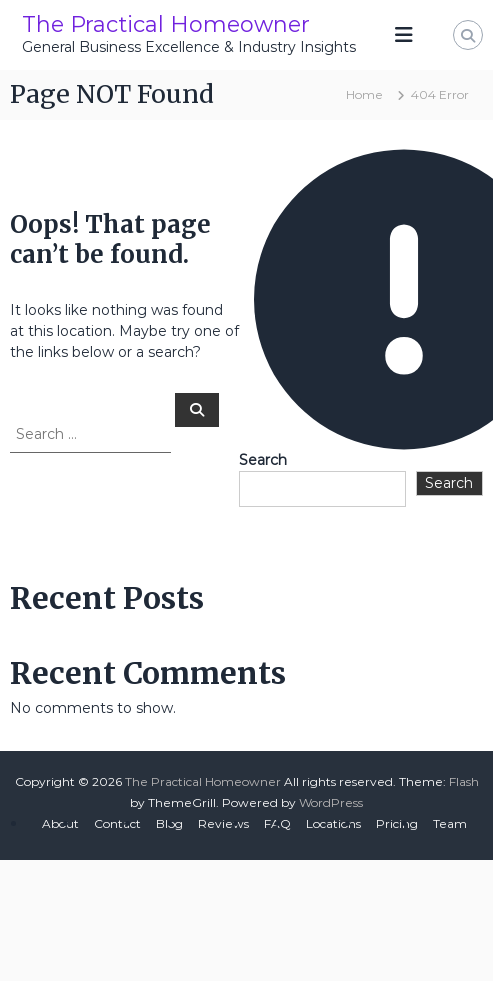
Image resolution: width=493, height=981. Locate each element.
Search (263, 460)
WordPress (331, 802)
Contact (117, 823)
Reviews (223, 823)
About (60, 823)
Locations (333, 823)
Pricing (397, 823)
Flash (464, 781)
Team (450, 823)
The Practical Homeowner (166, 24)
